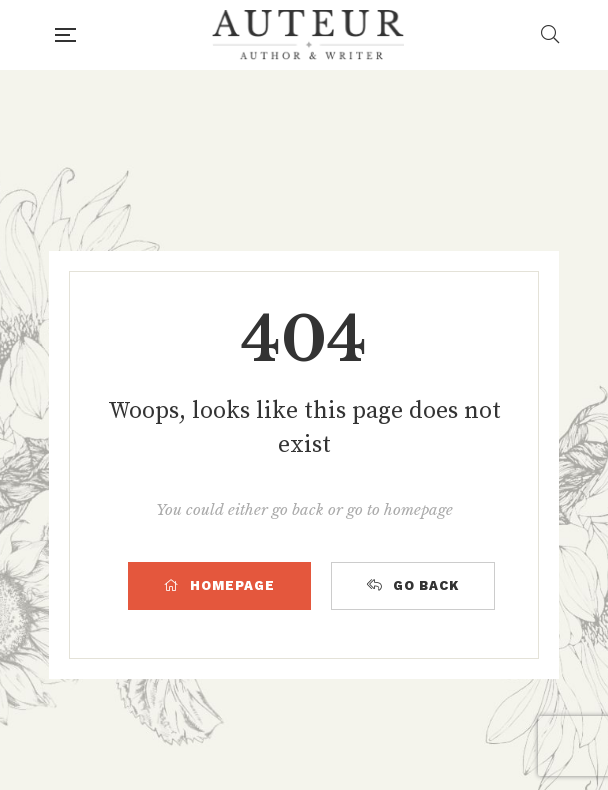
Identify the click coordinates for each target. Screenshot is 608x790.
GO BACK (413, 585)
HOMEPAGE (219, 585)
